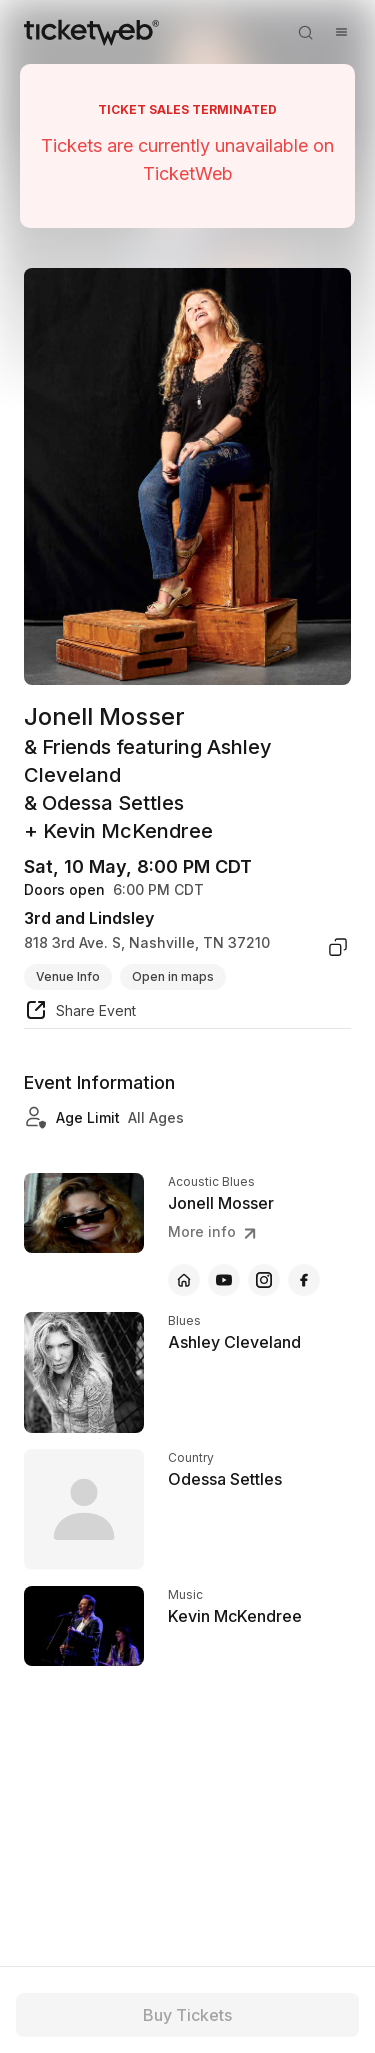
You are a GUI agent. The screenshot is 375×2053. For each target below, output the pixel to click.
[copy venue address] (338, 947)
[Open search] (305, 32)
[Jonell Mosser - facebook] (304, 1280)
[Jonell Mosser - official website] (184, 1280)
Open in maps (173, 976)
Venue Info (68, 976)
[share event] (80, 1013)
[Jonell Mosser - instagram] (264, 1280)
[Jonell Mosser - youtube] (224, 1280)
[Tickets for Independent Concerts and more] (91, 32)
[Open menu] (341, 32)
